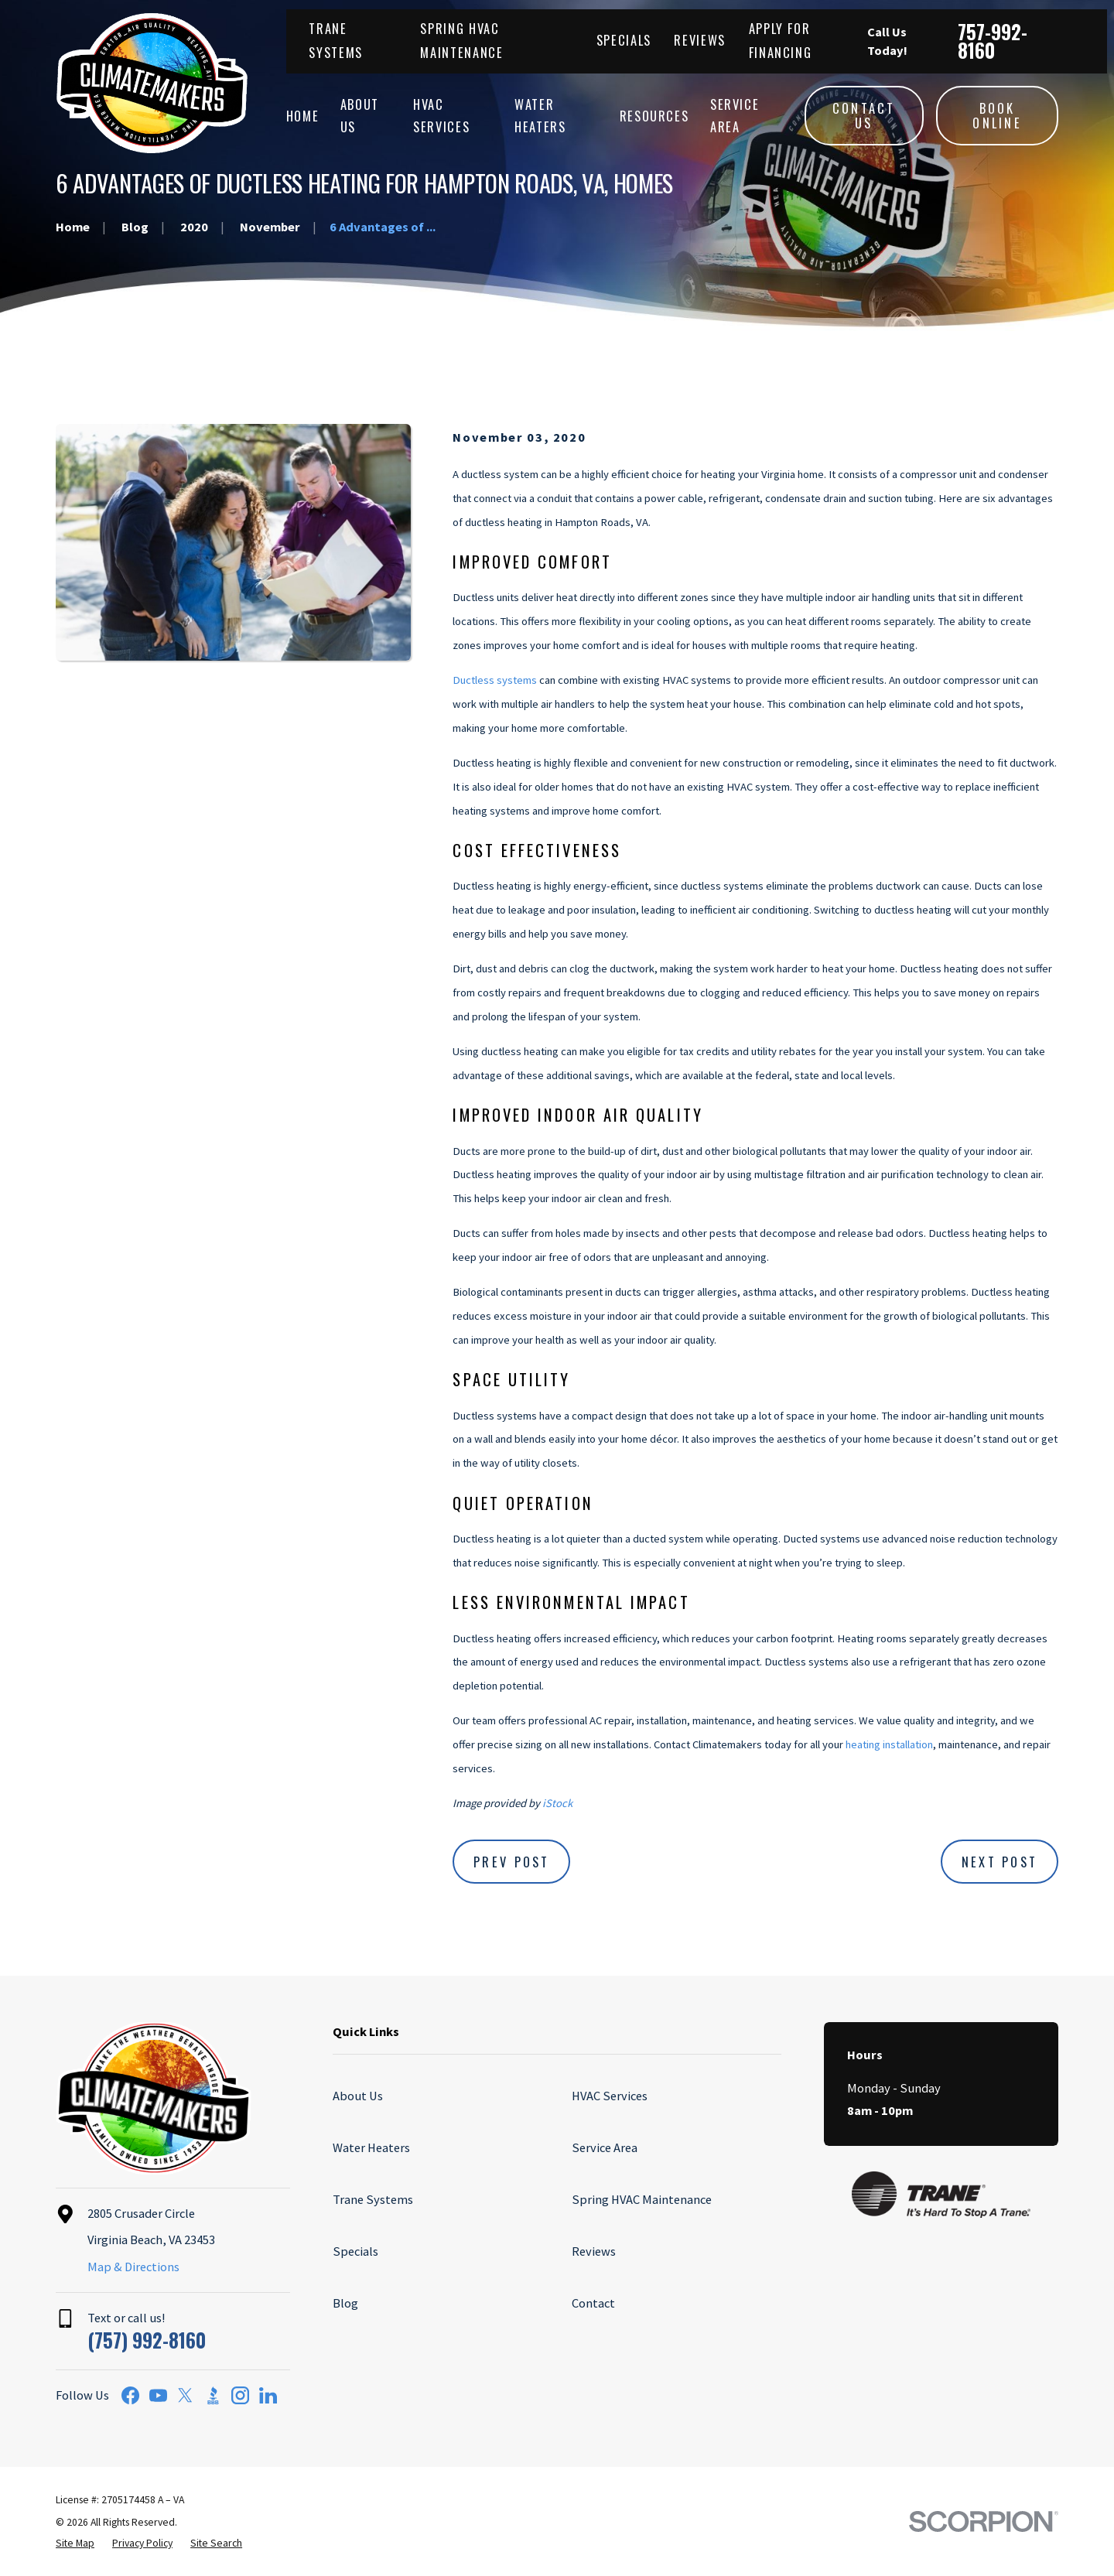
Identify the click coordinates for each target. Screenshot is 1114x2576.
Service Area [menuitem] (735, 115)
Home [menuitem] (303, 115)
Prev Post (511, 1861)
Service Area (604, 2147)
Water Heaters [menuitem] (540, 115)
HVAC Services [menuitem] (441, 115)
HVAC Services (610, 2095)
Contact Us (864, 115)
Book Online (997, 115)
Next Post (1000, 1861)
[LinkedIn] (268, 2395)
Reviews (700, 40)
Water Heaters (371, 2147)
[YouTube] (158, 2395)
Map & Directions (133, 2266)
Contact (593, 2303)
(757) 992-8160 (146, 2340)
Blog (345, 2303)
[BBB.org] (213, 2395)
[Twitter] (185, 2395)
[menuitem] (75, 2544)
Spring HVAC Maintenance (642, 2199)
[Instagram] (240, 2395)
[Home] (152, 83)
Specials (623, 40)
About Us (358, 2095)
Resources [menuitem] (654, 115)
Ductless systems (495, 680)
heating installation (889, 1744)
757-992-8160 (992, 41)
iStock (557, 1803)
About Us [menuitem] (359, 115)
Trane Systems (373, 2199)
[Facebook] (130, 2395)
